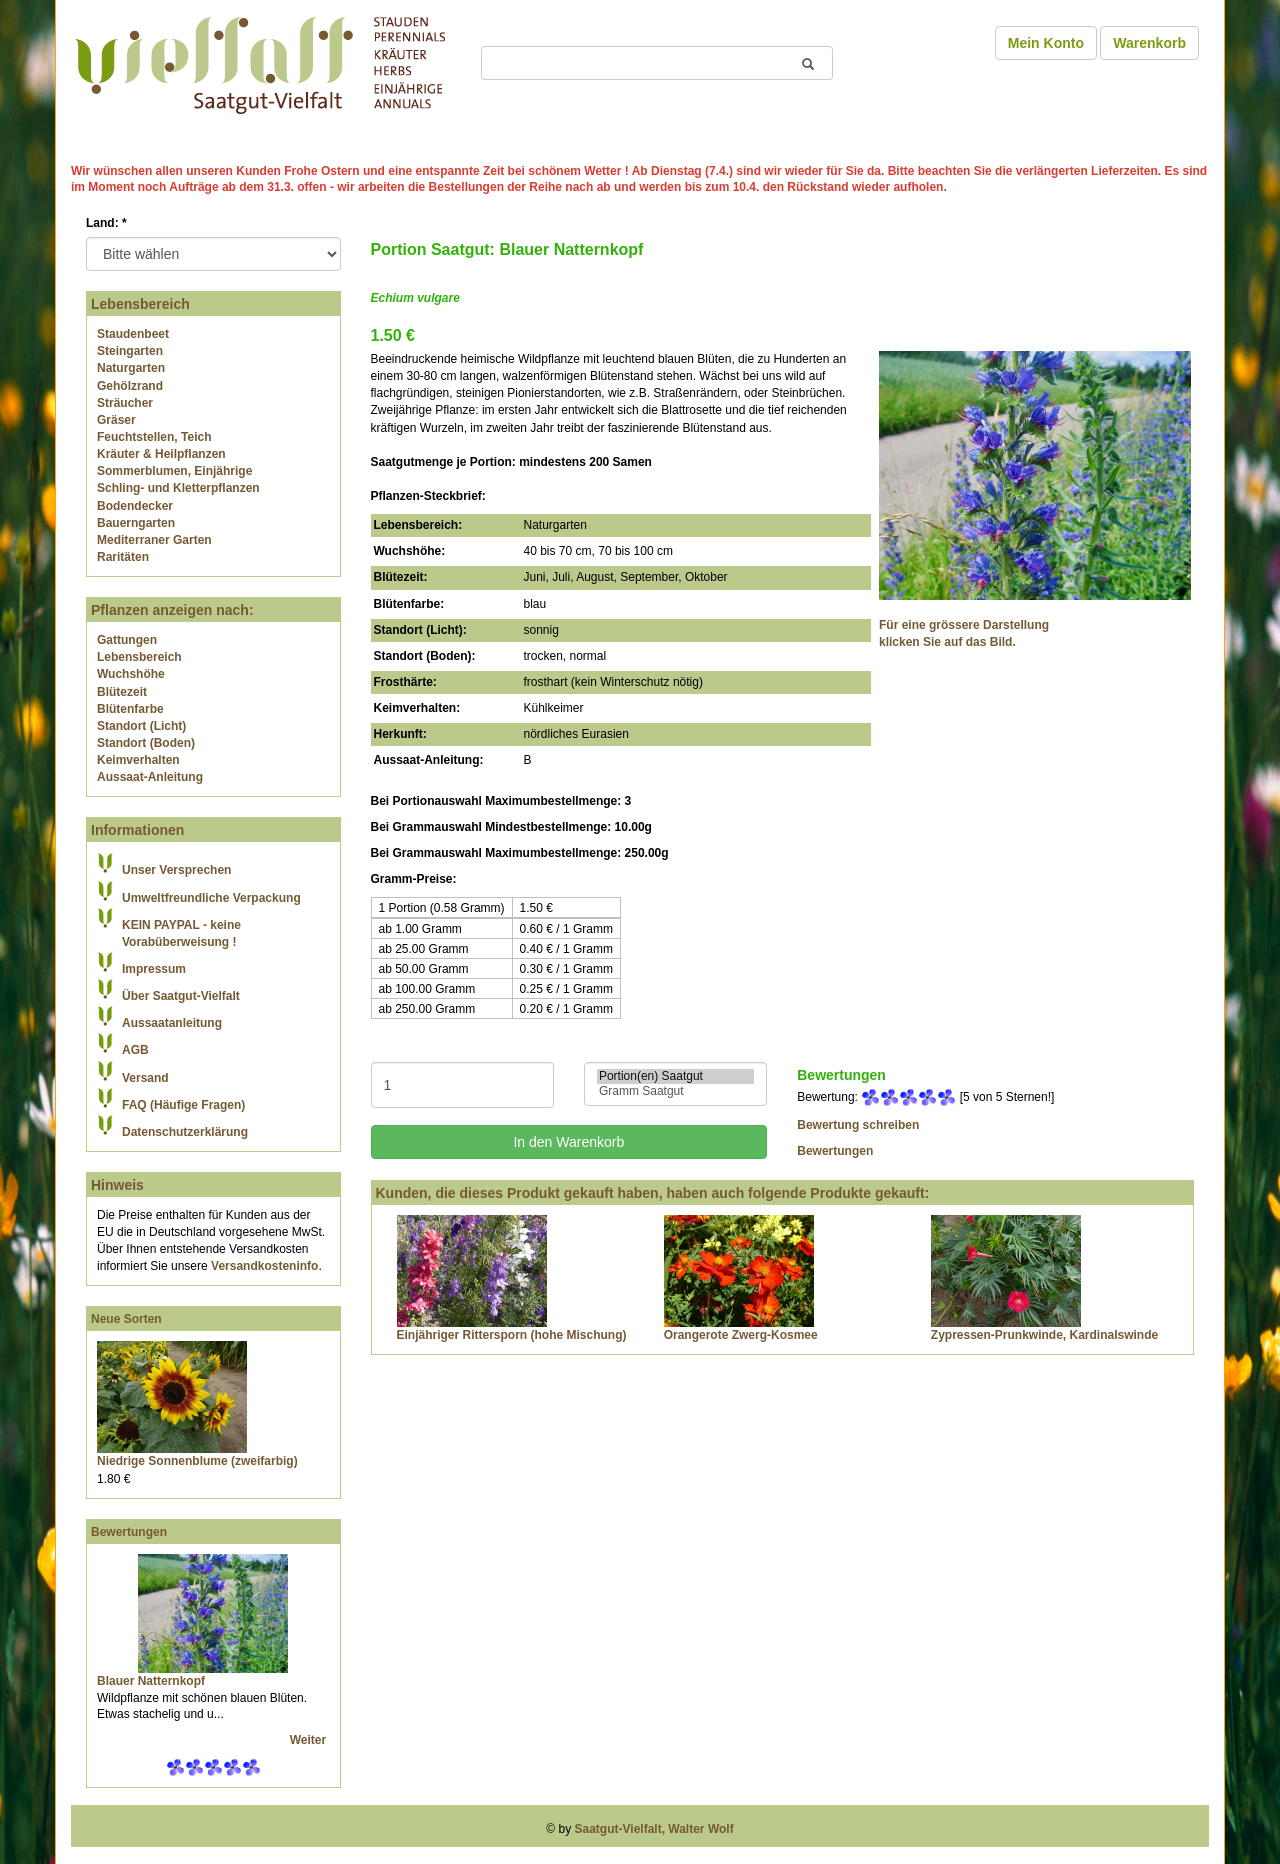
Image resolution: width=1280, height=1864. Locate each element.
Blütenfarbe (130, 709)
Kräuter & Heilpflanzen (161, 454)
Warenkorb (1149, 43)
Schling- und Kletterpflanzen (178, 488)
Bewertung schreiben (858, 1125)
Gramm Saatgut (675, 1091)
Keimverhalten (138, 760)
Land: (106, 223)
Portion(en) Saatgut (675, 1076)
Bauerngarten (136, 523)
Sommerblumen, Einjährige (174, 471)
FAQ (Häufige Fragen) (183, 1105)
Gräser (116, 420)
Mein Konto (1046, 43)
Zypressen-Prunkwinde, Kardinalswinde (1044, 1335)
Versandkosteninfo (264, 1266)
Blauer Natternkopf (151, 1681)
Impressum (154, 969)
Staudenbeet (133, 334)
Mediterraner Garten (154, 540)
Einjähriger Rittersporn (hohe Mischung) (512, 1335)
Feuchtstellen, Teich (154, 437)
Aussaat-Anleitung (150, 777)
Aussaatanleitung (172, 1023)
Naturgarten (131, 368)
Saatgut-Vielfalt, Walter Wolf (654, 1829)
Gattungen (127, 640)
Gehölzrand (130, 386)
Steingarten (130, 351)
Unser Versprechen (176, 870)
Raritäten (123, 557)
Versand (145, 1078)
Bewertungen (129, 1532)
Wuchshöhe (131, 674)
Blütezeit (122, 692)
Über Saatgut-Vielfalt (181, 996)
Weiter (310, 1740)
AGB (135, 1050)
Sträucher (125, 403)
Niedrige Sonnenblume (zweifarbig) (197, 1461)
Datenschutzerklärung (185, 1132)
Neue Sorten (126, 1319)
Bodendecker (135, 506)
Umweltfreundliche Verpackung (211, 898)
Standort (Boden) (146, 743)
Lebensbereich (139, 657)
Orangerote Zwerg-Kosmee (741, 1335)
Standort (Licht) (141, 726)
